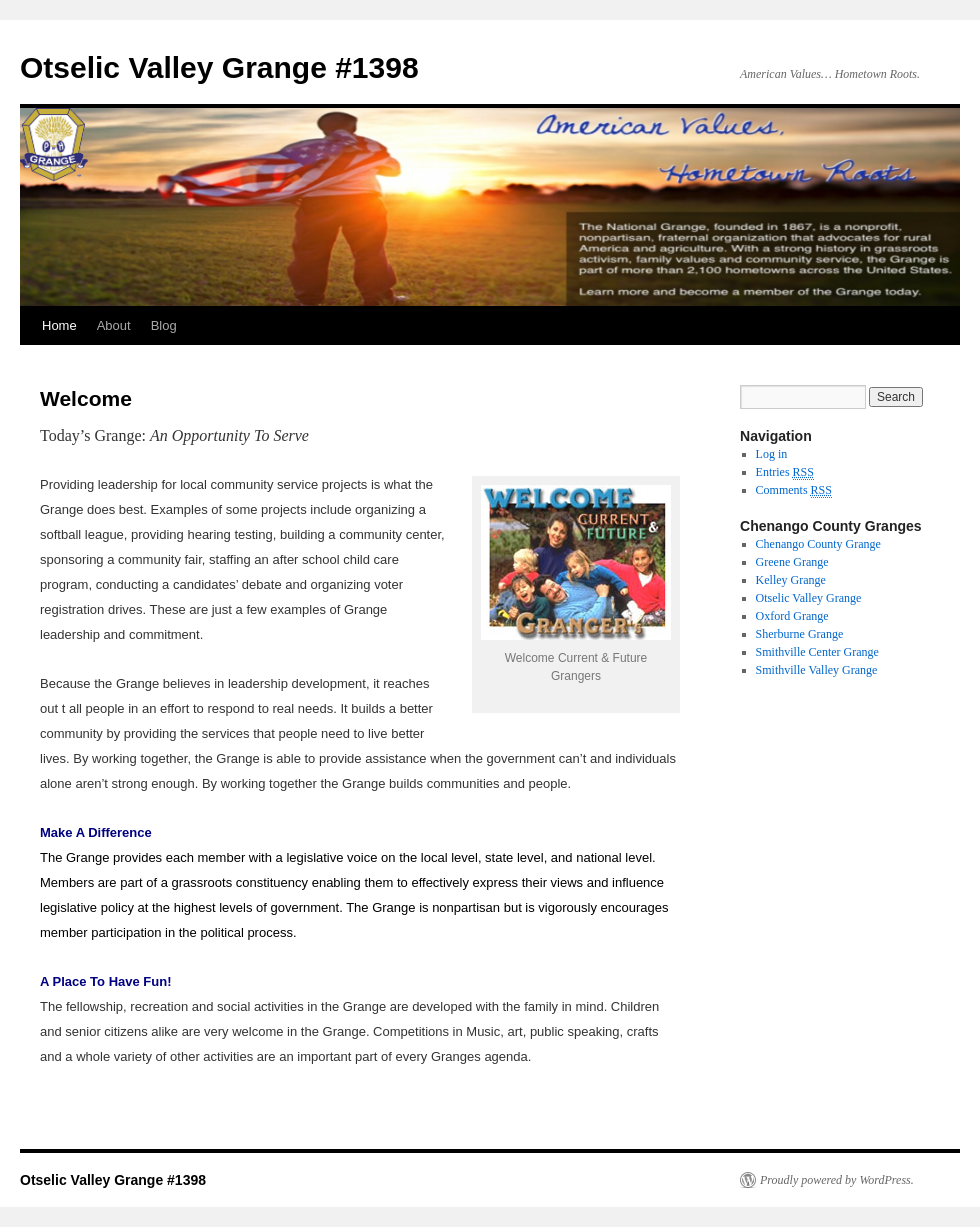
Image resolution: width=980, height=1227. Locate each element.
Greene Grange (792, 562)
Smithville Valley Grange (817, 670)
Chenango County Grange (818, 544)
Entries (785, 472)
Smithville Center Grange (817, 652)
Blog (164, 325)
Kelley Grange (791, 580)
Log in (772, 454)
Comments (794, 490)
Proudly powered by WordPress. (837, 1180)
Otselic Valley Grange (809, 598)
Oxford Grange (792, 616)
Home (59, 325)
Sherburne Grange (800, 634)
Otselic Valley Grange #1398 (219, 67)
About (114, 325)
